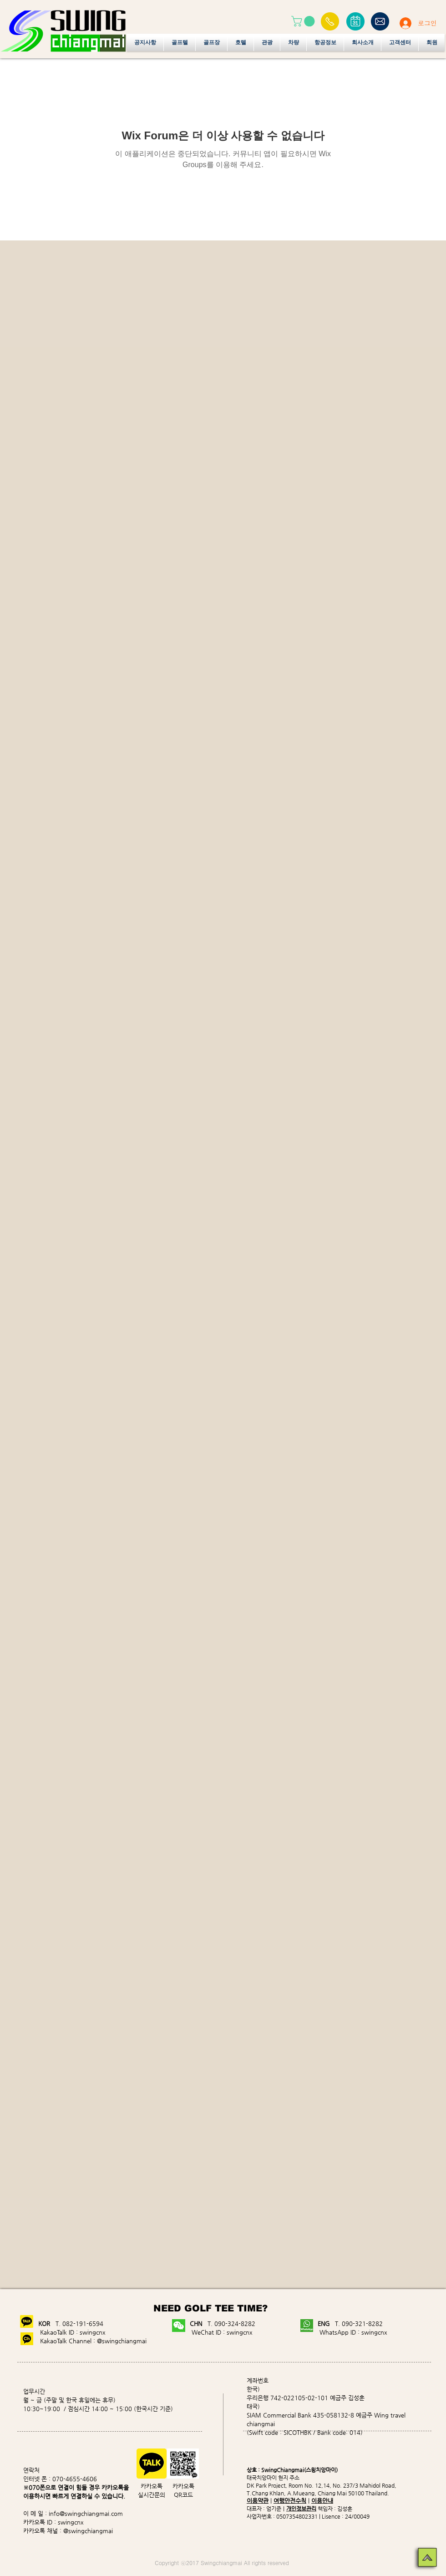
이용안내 (322, 2500)
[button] (304, 21)
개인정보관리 (301, 2508)
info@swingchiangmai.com (86, 2513)
